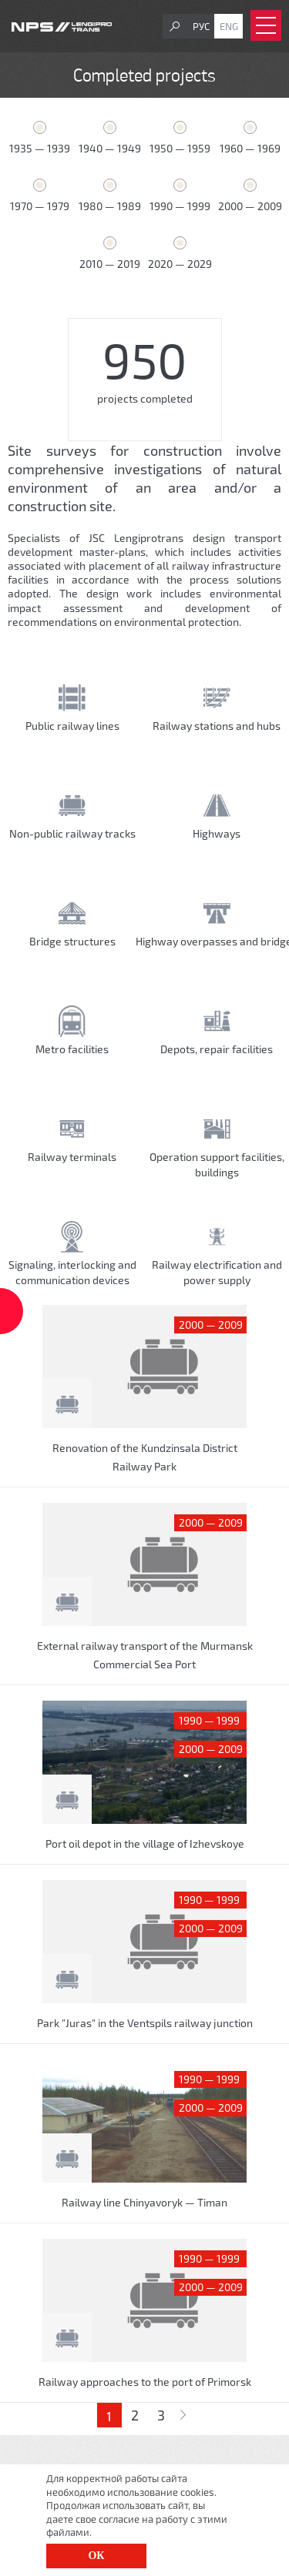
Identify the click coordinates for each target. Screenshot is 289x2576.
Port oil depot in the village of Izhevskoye (144, 1843)
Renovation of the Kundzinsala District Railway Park (144, 1457)
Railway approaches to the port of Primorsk (145, 2381)
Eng (229, 26)
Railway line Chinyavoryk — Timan (144, 2202)
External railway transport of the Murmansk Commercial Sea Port (145, 1655)
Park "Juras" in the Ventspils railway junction (145, 2022)
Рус (201, 26)
